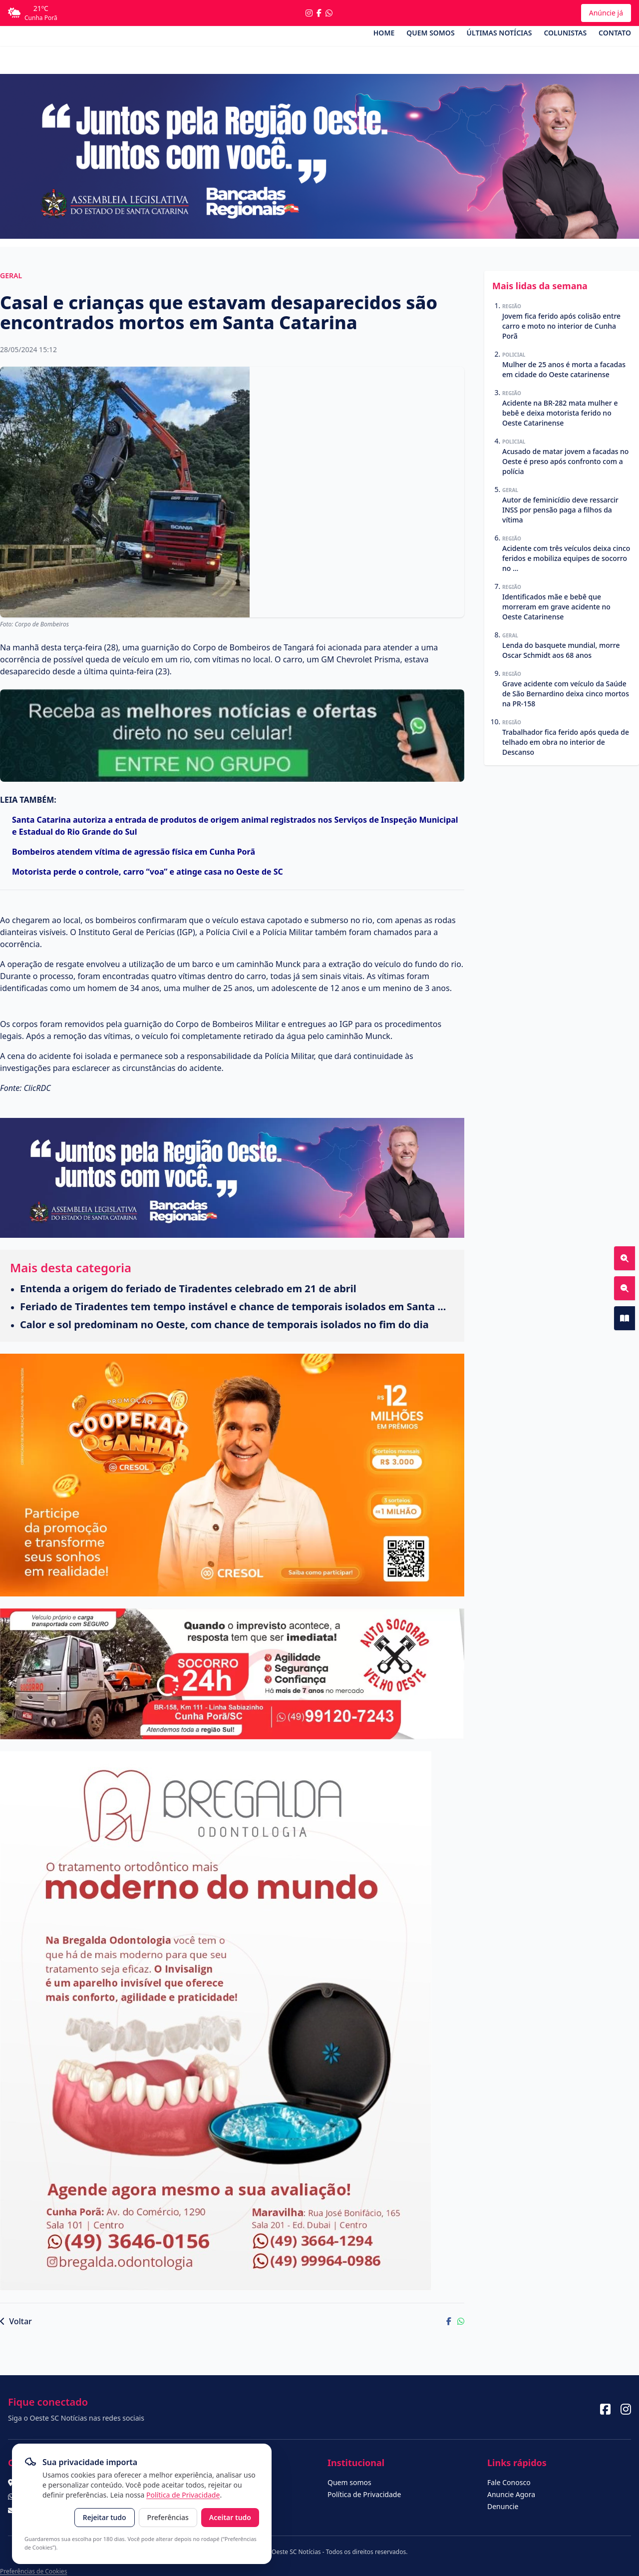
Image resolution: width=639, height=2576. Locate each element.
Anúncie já (606, 12)
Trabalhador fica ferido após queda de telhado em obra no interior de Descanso (565, 742)
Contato (615, 32)
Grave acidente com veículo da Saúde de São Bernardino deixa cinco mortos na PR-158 (565, 693)
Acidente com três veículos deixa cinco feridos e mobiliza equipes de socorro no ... (566, 558)
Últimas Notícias (499, 32)
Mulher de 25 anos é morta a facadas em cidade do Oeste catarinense (564, 369)
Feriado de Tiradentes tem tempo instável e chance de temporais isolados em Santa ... (233, 1306)
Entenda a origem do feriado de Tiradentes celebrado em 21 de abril (188, 1288)
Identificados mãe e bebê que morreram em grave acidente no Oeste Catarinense (556, 606)
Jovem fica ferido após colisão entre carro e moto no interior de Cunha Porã (561, 326)
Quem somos (430, 32)
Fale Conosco (509, 2482)
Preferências (168, 2517)
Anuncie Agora (511, 2494)
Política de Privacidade (183, 2495)
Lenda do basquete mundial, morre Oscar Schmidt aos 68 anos (561, 650)
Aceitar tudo (230, 2517)
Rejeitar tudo (104, 2517)
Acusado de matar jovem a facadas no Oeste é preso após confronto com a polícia (565, 461)
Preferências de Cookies (33, 2571)
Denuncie (502, 2506)
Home (383, 32)
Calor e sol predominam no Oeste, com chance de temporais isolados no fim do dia (224, 1324)
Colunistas (565, 32)
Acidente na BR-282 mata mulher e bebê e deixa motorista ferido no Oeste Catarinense (560, 413)
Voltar (16, 2321)
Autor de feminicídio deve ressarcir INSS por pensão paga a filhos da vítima (560, 509)
